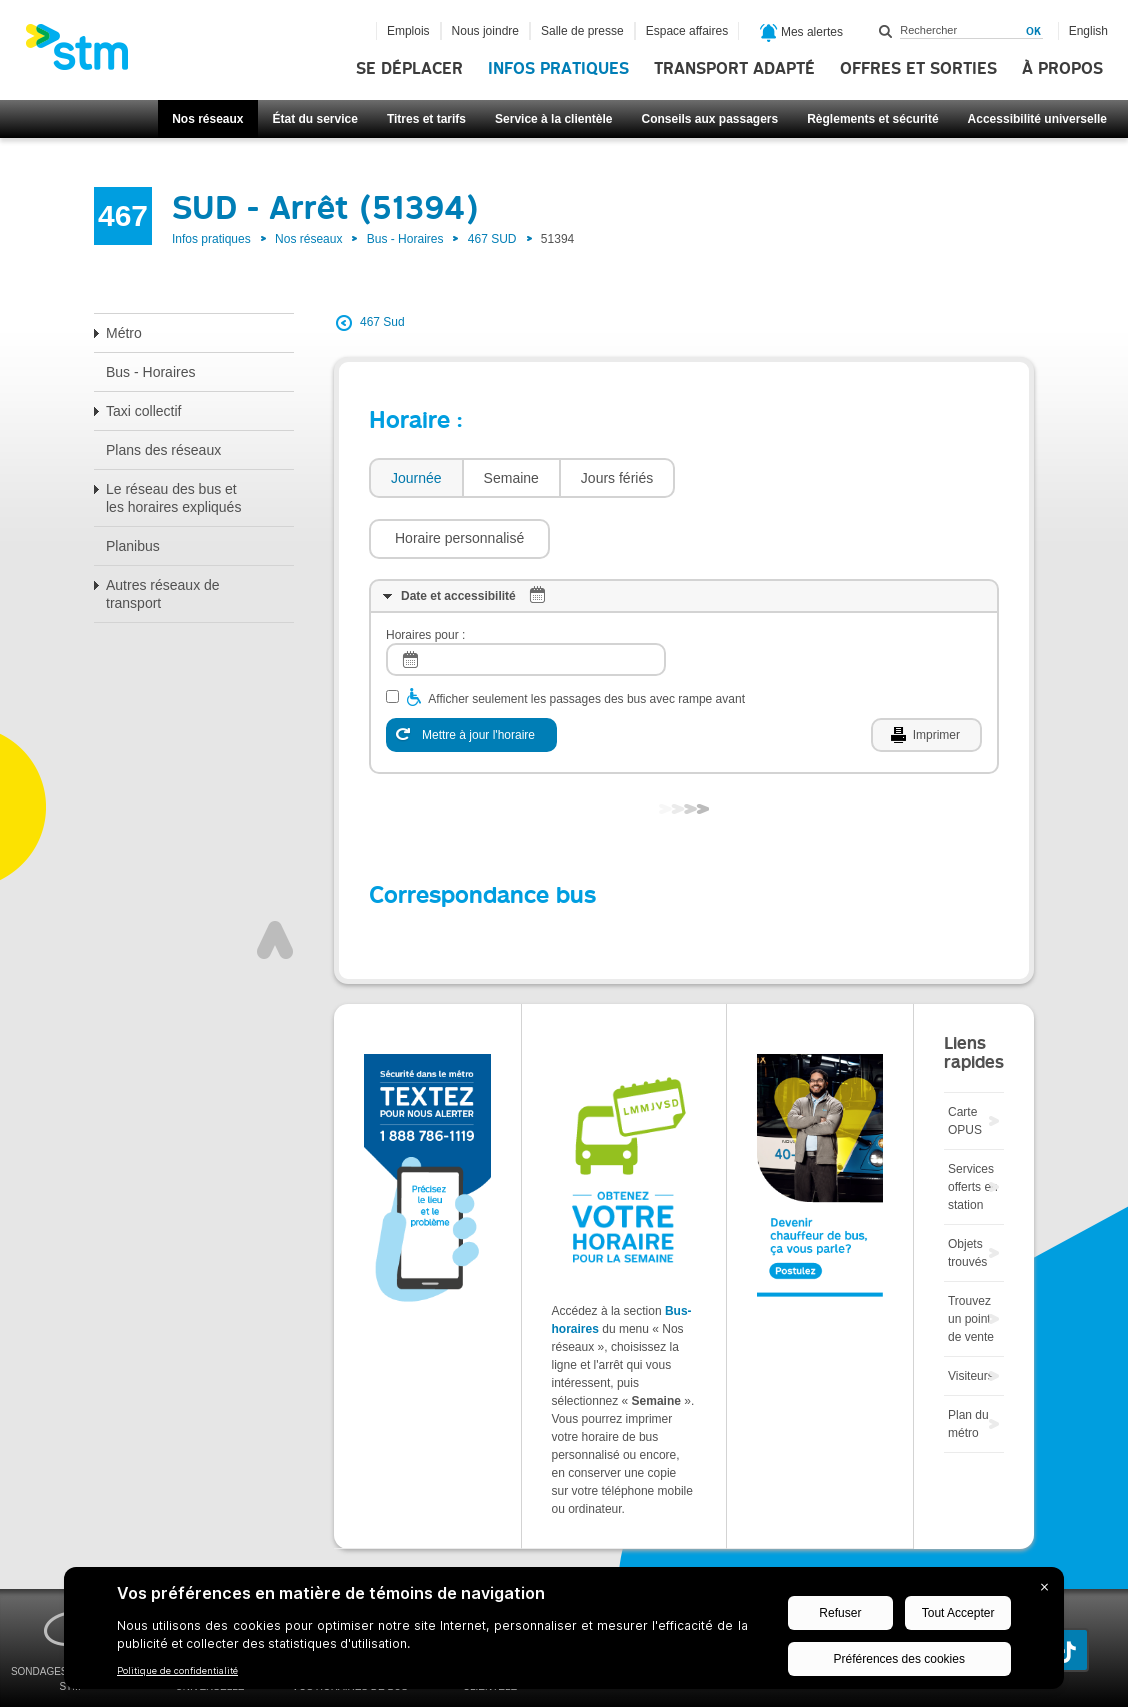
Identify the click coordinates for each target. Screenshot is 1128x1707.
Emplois (408, 31)
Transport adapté (734, 69)
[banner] (87, 53)
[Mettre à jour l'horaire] (471, 675)
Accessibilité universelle (1037, 119)
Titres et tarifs (426, 119)
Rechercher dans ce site (886, 31)
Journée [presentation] (416, 478)
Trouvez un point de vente (971, 1259)
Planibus (133, 546)
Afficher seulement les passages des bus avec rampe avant (586, 639)
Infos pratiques (558, 69)
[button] (775, 478)
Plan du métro (968, 1364)
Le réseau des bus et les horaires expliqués (173, 498)
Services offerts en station (973, 1127)
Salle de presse (582, 31)
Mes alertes (801, 33)
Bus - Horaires (405, 239)
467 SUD (492, 239)
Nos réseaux (207, 119)
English (1088, 31)
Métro (124, 333)
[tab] (415, 478)
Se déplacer (409, 69)
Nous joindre (485, 31)
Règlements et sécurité (872, 119)
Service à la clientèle (553, 119)
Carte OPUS (965, 1061)
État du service (315, 119)
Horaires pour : (425, 575)
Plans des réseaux (163, 450)
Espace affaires (687, 31)
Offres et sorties (918, 69)
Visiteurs (971, 1316)
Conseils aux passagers (709, 119)
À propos (1062, 69)
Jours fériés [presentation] (617, 478)
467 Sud (382, 322)
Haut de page (275, 880)
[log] (526, 599)
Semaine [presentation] (511, 478)
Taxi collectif (143, 411)
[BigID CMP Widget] (564, 1633)
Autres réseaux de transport (163, 594)
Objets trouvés (967, 1193)
